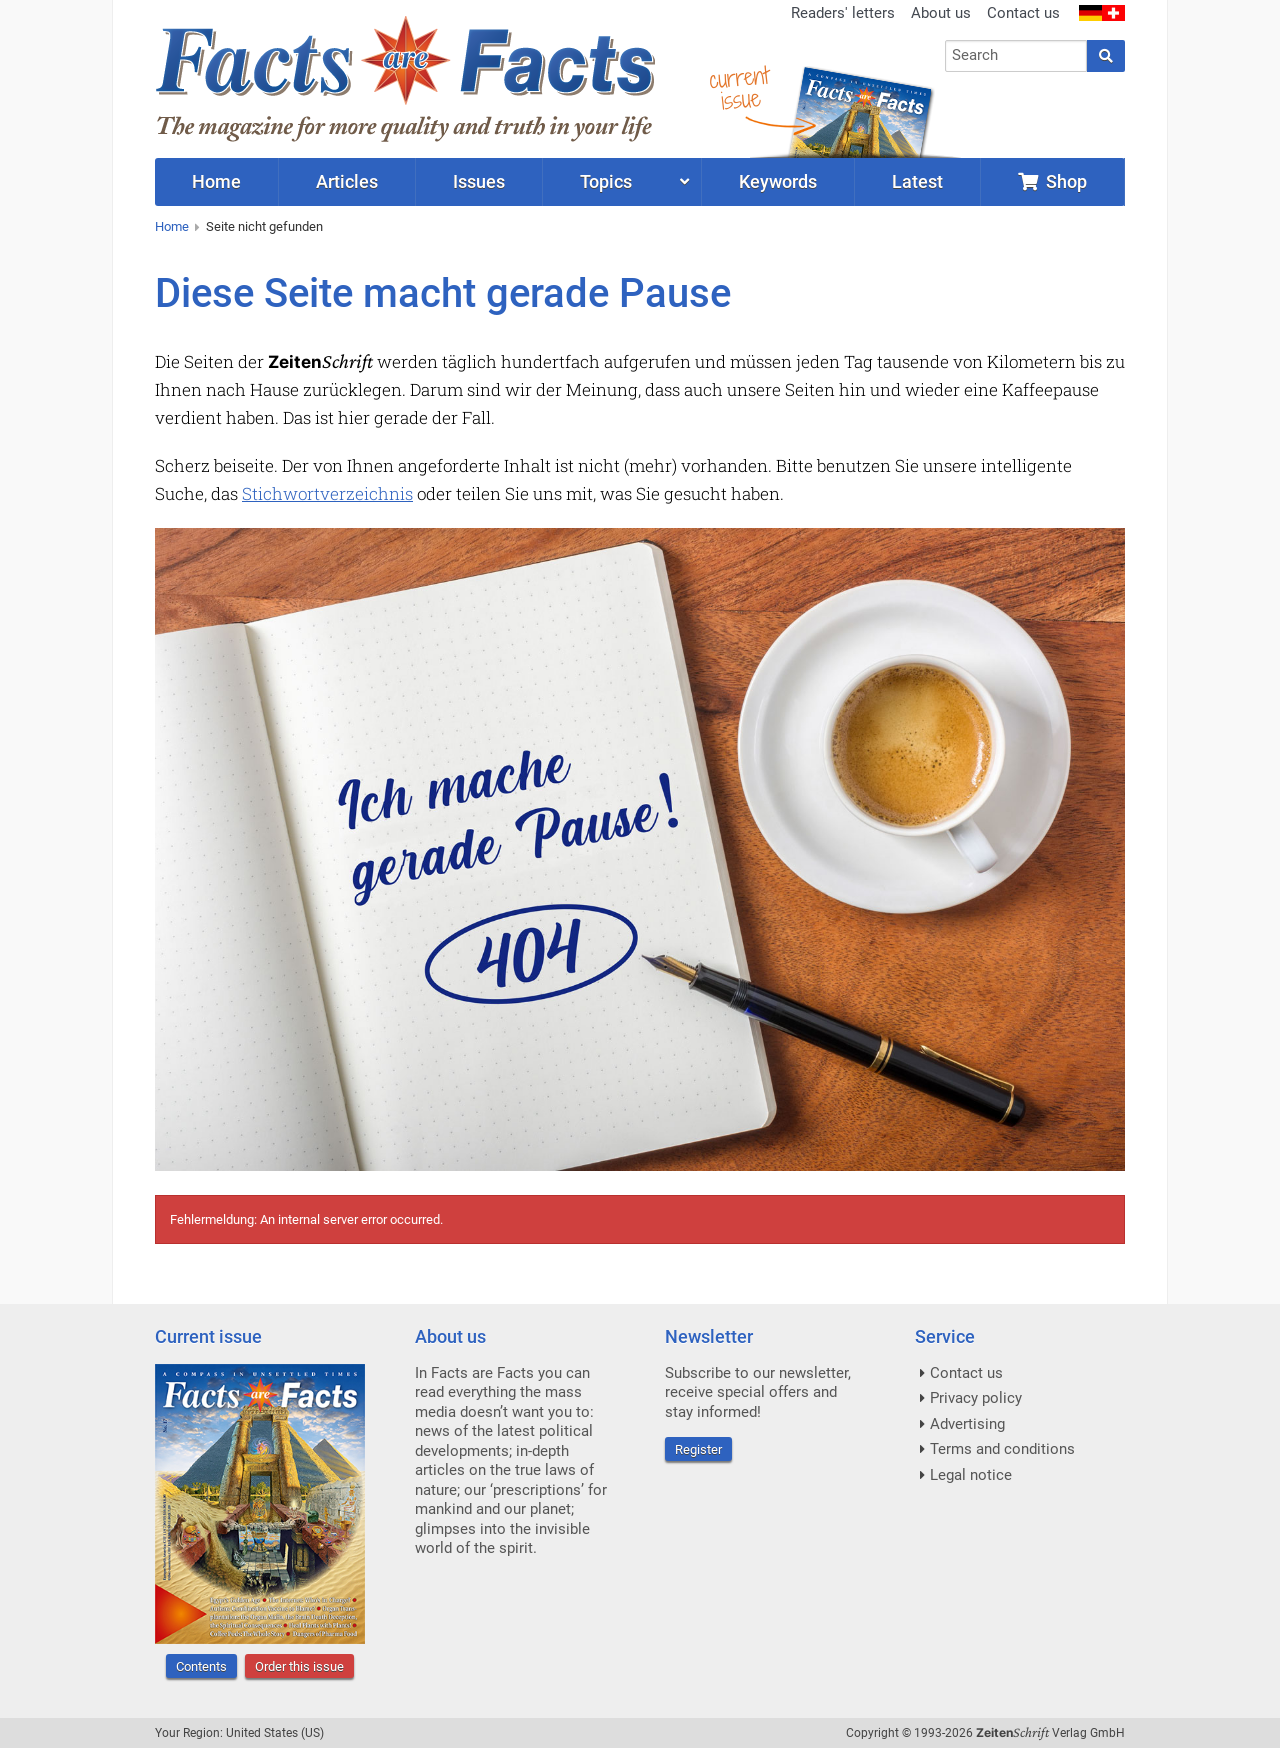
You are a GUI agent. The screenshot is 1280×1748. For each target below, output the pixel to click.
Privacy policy (976, 1398)
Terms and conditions (1002, 1449)
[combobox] (1016, 56)
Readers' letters (843, 13)
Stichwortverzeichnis (327, 493)
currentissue (739, 87)
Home (172, 226)
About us (941, 13)
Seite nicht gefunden (264, 226)
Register (698, 1449)
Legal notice (971, 1475)
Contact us (1023, 13)
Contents (201, 1666)
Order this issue (299, 1666)
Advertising (967, 1424)
